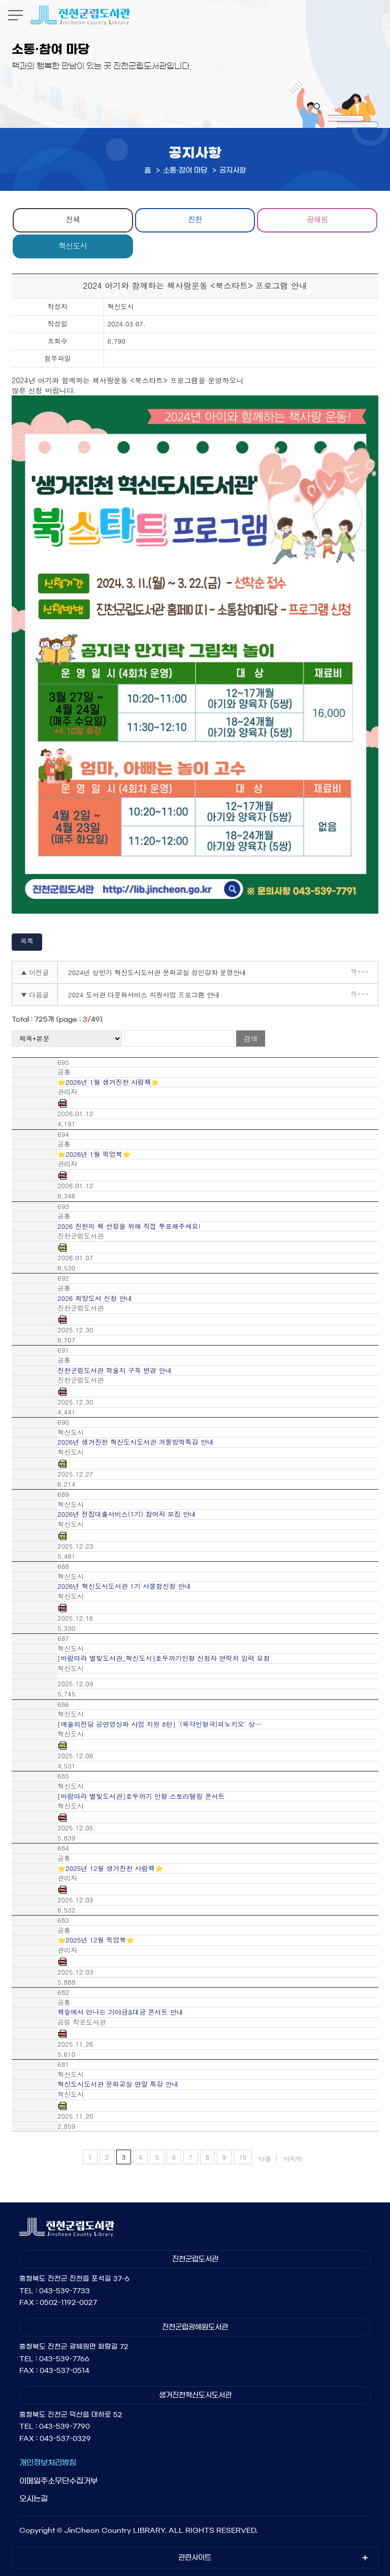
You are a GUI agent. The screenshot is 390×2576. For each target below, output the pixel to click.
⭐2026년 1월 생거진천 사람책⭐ (108, 1082)
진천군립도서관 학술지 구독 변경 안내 (114, 1370)
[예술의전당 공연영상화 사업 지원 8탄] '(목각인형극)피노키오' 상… (159, 1724)
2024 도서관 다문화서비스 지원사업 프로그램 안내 (144, 994)
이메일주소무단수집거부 (58, 2481)
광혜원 (317, 219)
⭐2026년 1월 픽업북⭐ (94, 1154)
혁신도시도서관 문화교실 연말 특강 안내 (117, 2084)
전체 (73, 219)
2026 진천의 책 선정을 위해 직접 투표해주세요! (129, 1226)
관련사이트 (194, 2557)
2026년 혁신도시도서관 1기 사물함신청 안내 (124, 1586)
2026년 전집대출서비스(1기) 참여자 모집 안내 (126, 1514)
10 (242, 2157)
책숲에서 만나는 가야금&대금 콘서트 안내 (120, 2012)
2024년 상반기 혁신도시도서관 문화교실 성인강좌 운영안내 (157, 972)
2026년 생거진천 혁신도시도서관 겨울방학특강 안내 (135, 1442)
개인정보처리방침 (47, 2462)
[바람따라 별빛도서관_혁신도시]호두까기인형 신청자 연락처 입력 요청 (163, 1658)
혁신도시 (72, 245)
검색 (250, 1038)
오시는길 (33, 2498)
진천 (195, 219)
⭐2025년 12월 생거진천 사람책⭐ (110, 1868)
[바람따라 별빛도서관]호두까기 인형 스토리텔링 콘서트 (140, 1796)
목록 (27, 941)
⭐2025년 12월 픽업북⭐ (95, 1940)
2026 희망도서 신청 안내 (94, 1298)
